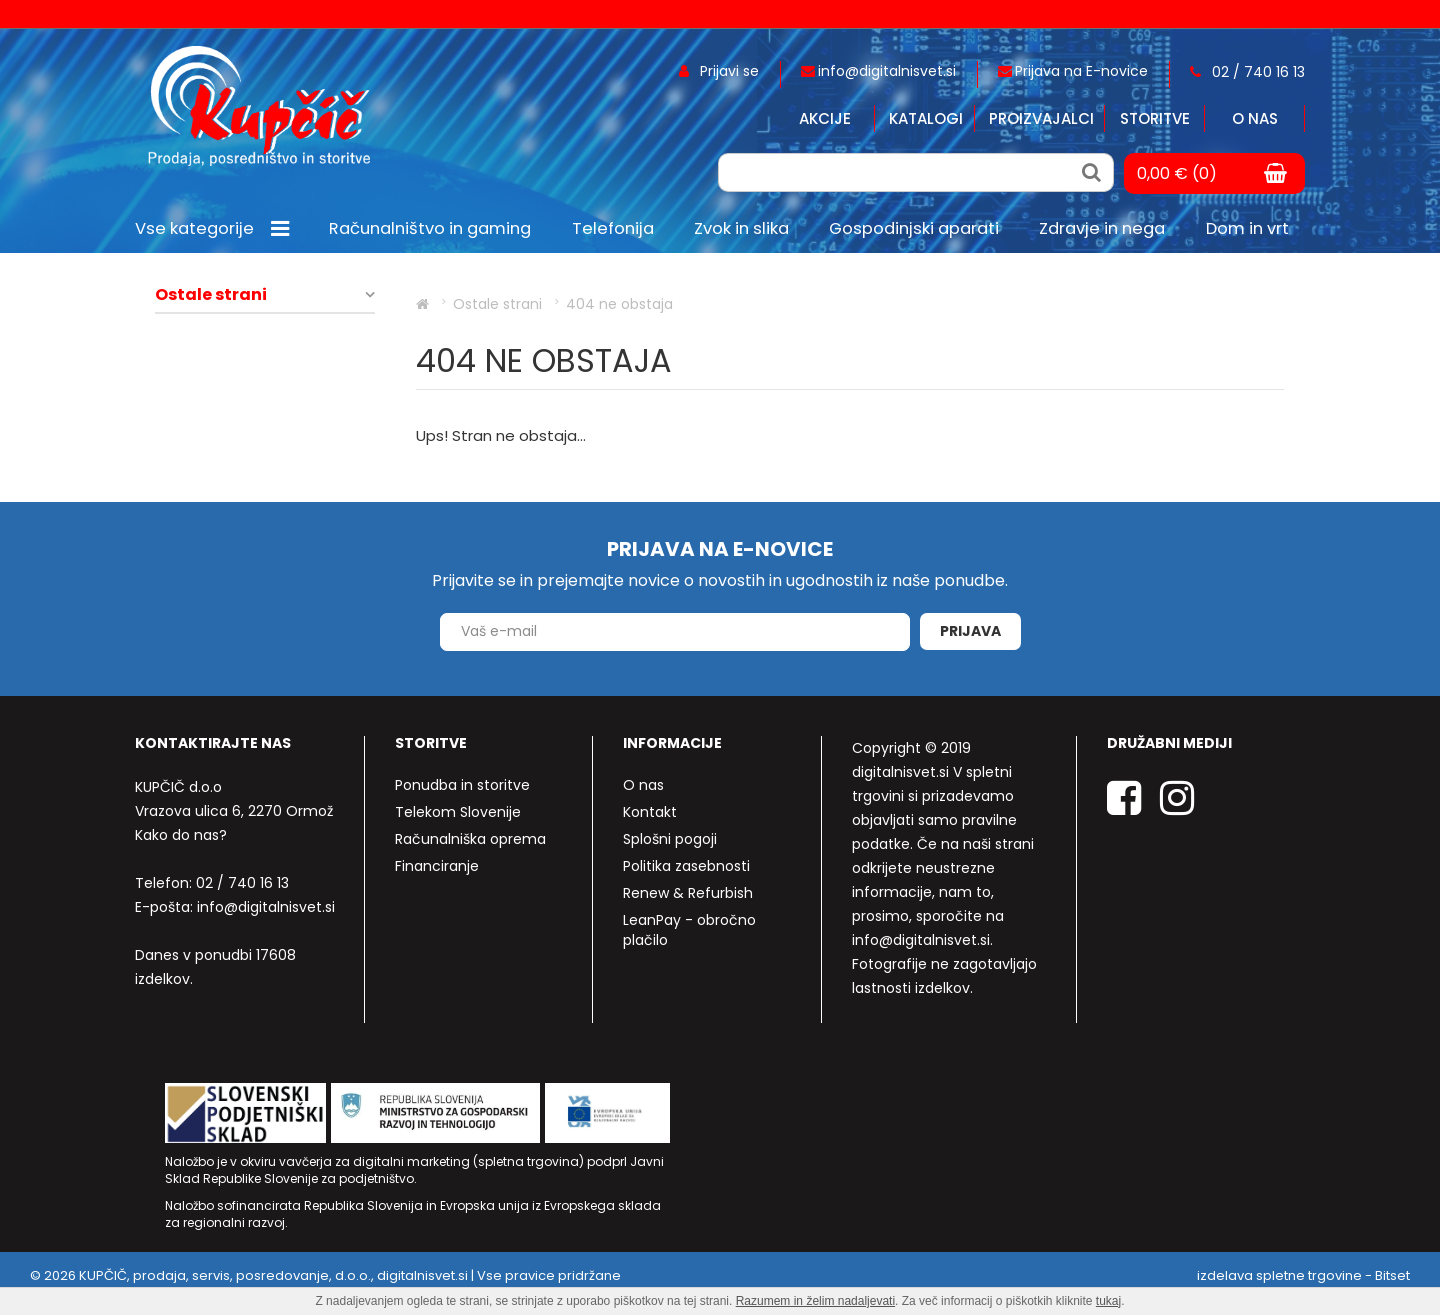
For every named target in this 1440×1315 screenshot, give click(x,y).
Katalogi (926, 118)
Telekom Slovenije (458, 812)
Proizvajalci (1041, 118)
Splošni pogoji (670, 839)
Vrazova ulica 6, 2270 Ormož (234, 811)
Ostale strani (211, 295)
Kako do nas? (181, 835)
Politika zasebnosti (686, 866)
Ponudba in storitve (462, 785)
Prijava (970, 631)
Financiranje (437, 866)
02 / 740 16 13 (242, 883)
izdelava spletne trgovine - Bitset (1303, 1275)
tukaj (1108, 1301)
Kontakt (650, 812)
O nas (1255, 118)
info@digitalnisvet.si (266, 907)
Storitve (1155, 118)
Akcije (825, 118)
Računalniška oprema (470, 839)
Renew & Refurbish (688, 893)
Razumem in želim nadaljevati (815, 1301)
